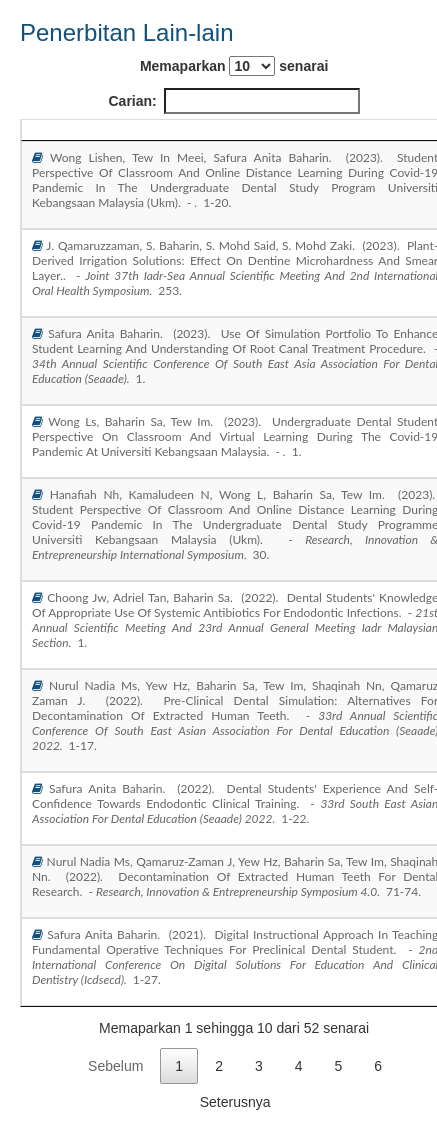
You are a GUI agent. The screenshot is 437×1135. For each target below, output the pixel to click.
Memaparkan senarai (234, 66)
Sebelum (115, 1066)
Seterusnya (235, 1102)
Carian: (234, 101)
